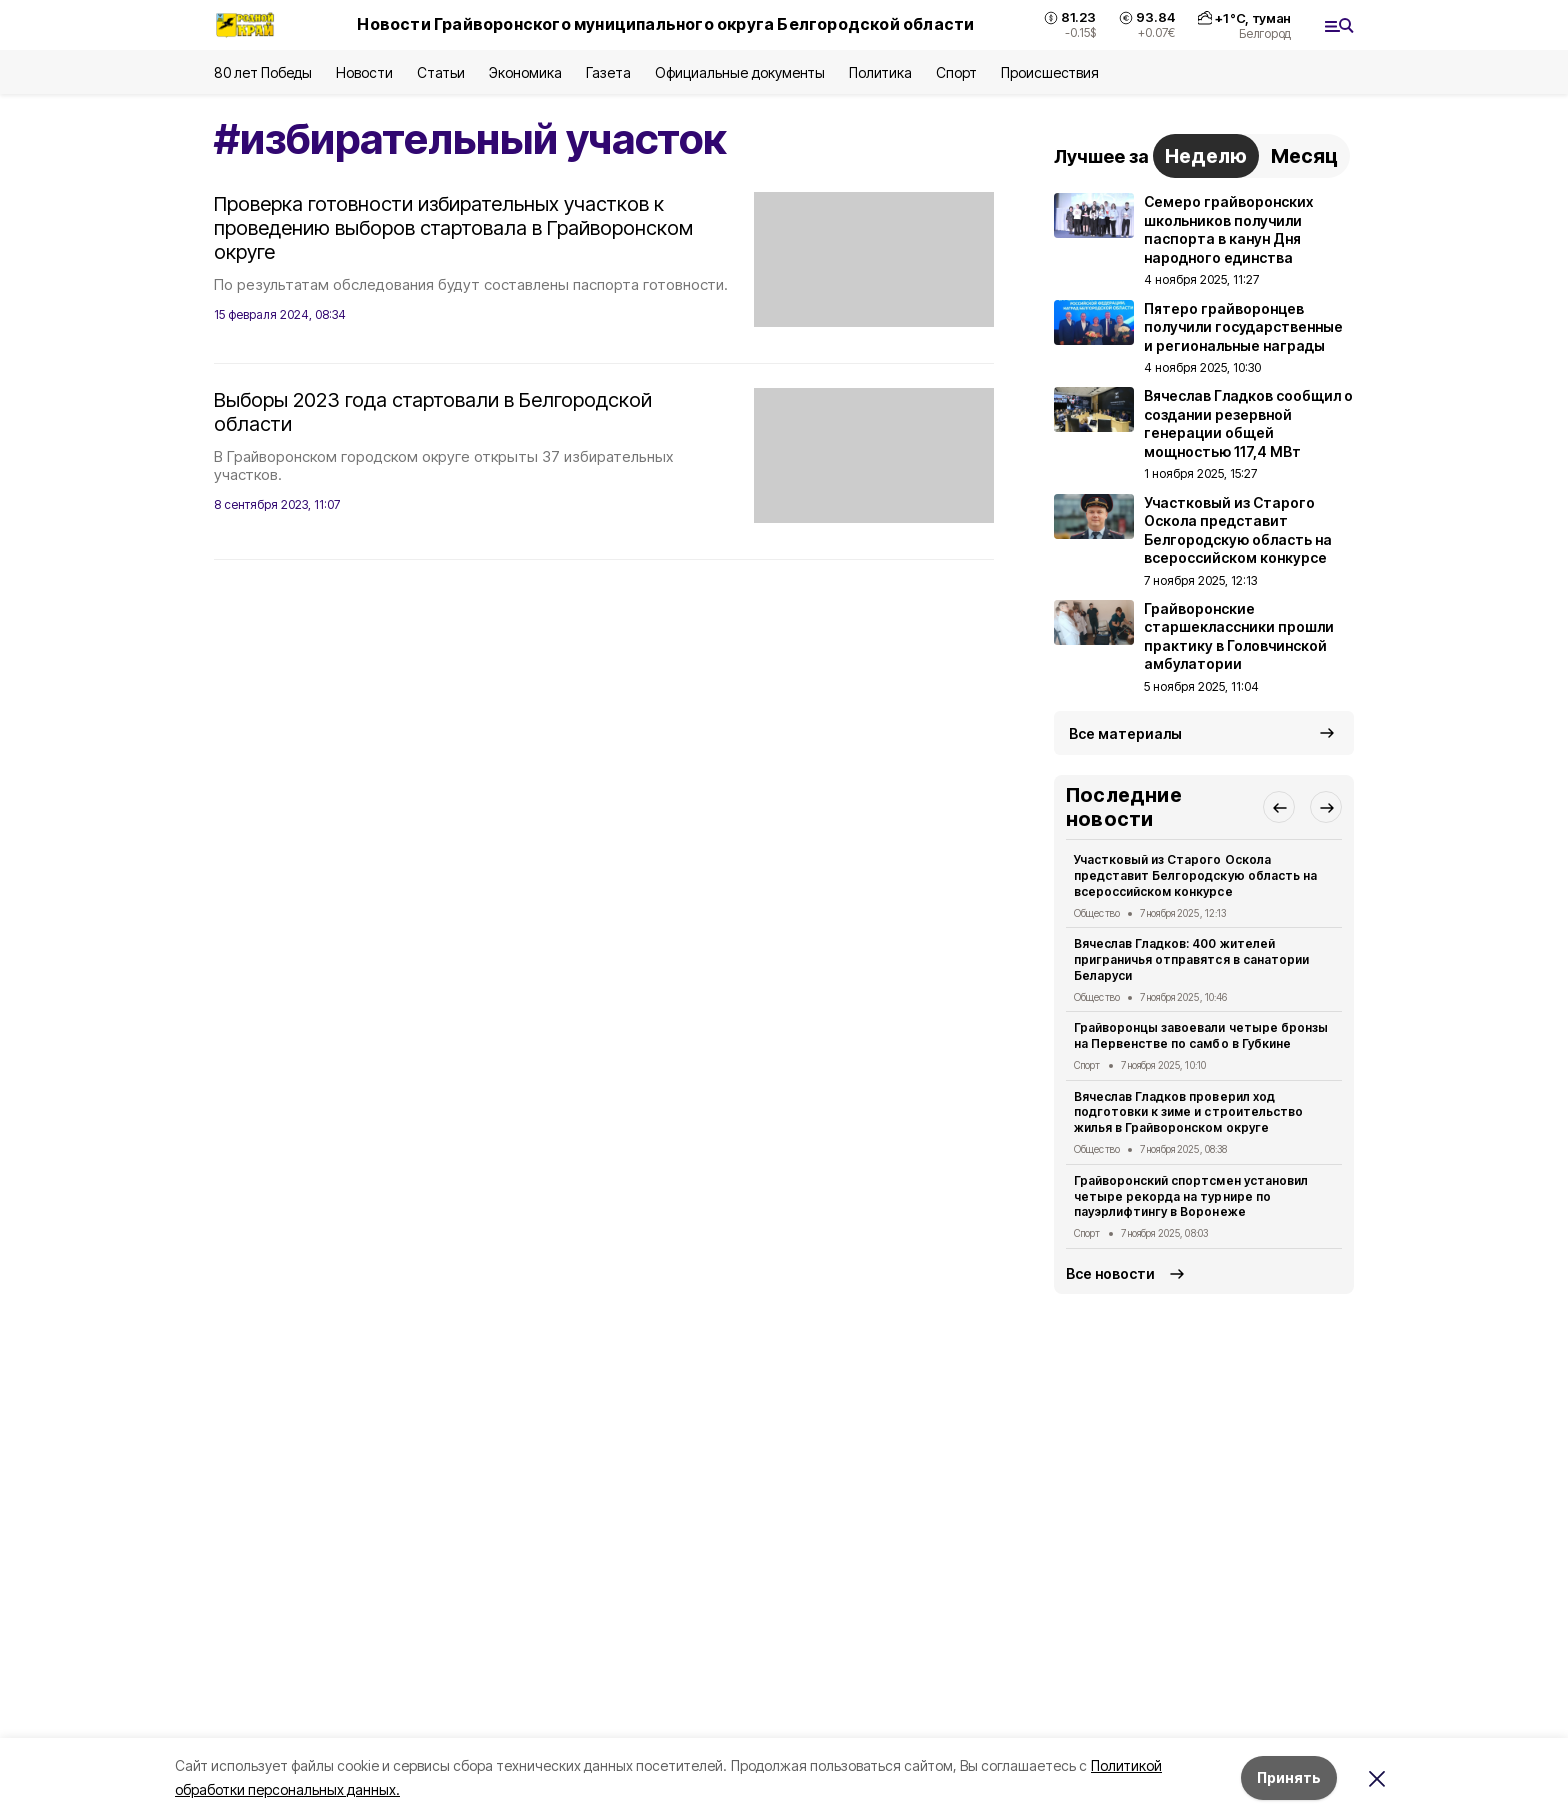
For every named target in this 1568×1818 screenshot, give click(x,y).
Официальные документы (740, 72)
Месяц (1304, 156)
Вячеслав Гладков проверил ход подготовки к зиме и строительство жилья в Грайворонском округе (1188, 1112)
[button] (1279, 807)
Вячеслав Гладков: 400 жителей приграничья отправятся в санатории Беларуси (1191, 959)
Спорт (956, 72)
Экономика (525, 72)
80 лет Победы (263, 72)
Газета (608, 72)
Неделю (1206, 156)
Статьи (441, 72)
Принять (1289, 1777)
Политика (880, 72)
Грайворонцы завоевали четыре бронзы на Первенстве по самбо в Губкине (1201, 1035)
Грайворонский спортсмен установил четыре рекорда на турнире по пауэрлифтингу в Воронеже (1191, 1196)
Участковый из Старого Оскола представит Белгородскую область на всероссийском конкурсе (1195, 875)
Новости (364, 72)
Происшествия (1050, 72)
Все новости (1110, 1273)
